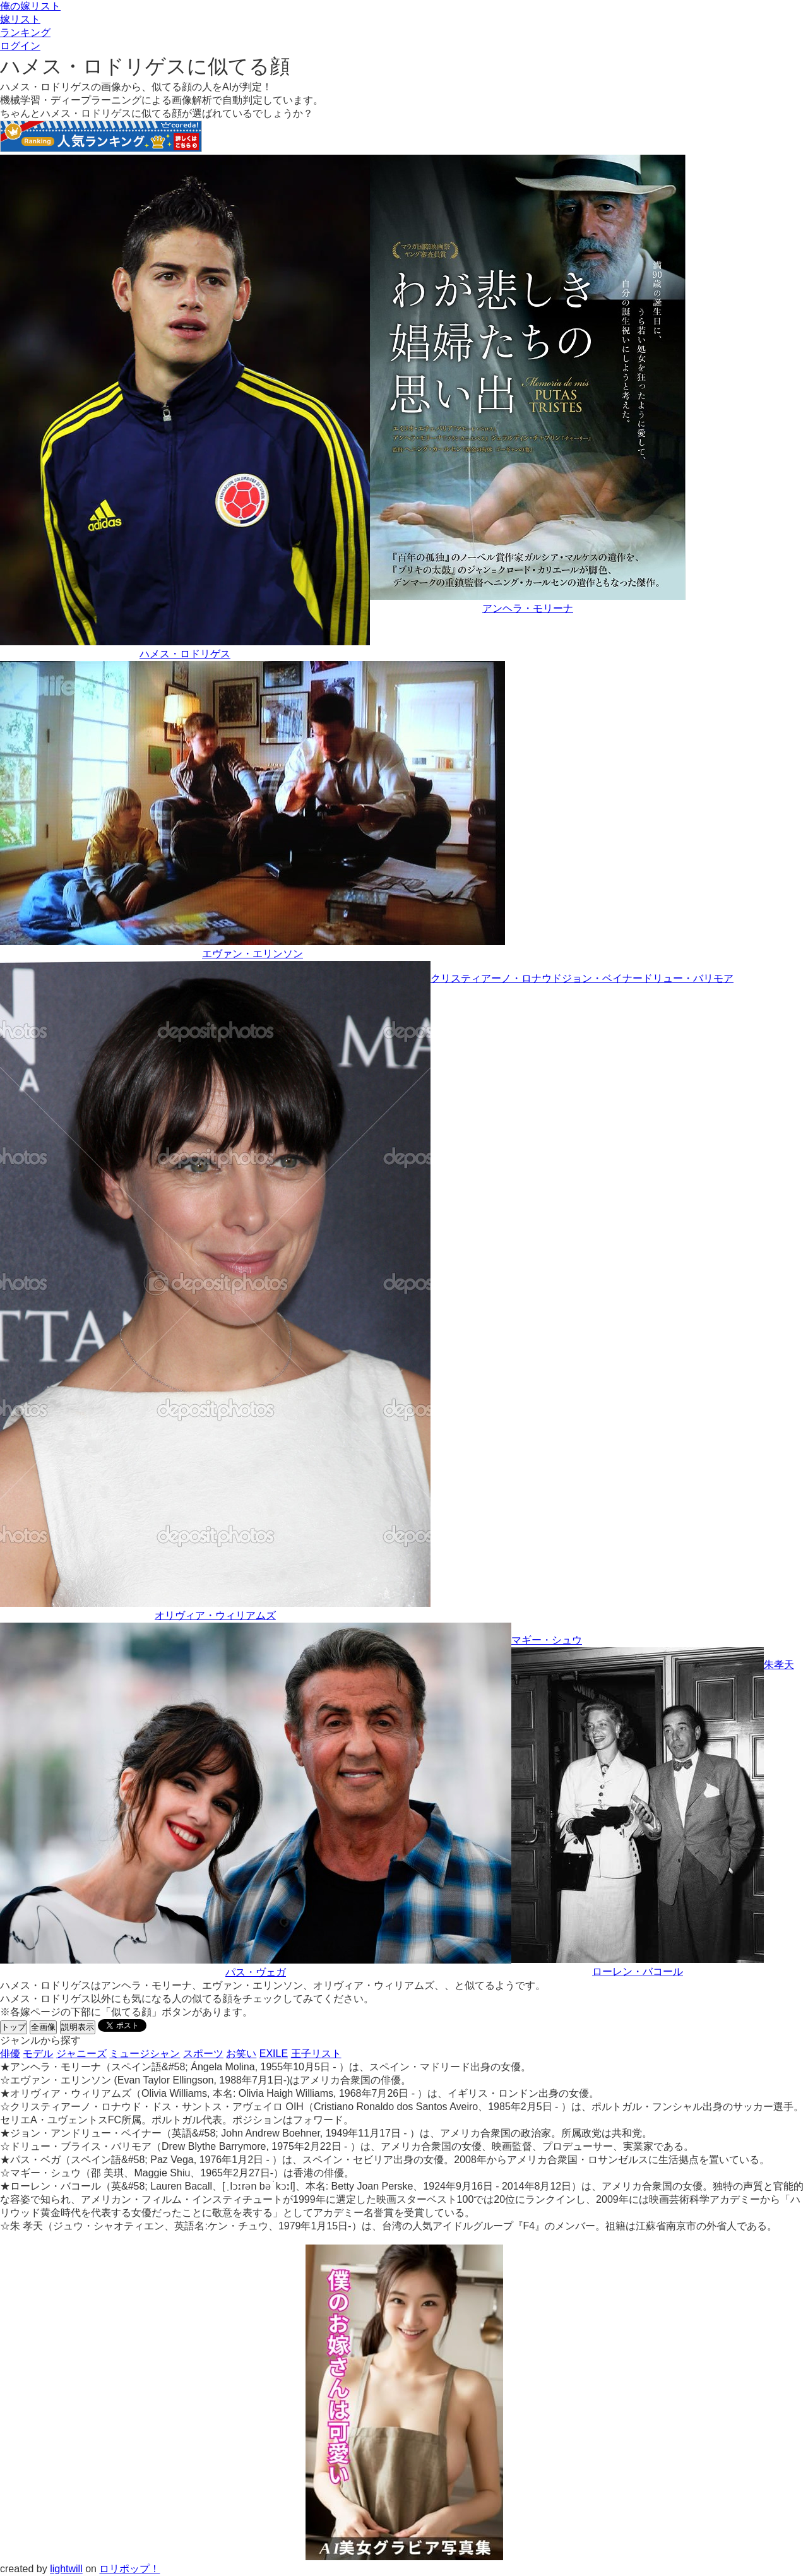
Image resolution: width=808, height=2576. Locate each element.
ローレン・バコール (637, 1971)
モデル (38, 2053)
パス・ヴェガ (255, 1972)
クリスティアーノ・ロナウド (496, 978)
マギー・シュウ (546, 1640)
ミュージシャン (144, 2053)
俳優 (10, 2053)
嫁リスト (20, 19)
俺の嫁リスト (30, 6)
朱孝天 (779, 1664)
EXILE (273, 2053)
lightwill (66, 2568)
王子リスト (316, 2053)
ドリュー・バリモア (688, 978)
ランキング (25, 32)
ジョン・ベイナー (602, 978)
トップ (13, 2027)
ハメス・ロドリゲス (185, 653)
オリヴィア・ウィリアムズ (215, 1615)
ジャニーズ (81, 2053)
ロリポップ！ (129, 2568)
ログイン (20, 45)
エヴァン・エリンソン (252, 953)
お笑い (241, 2053)
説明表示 (77, 2027)
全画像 (43, 2027)
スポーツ (203, 2053)
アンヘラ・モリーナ (527, 608)
